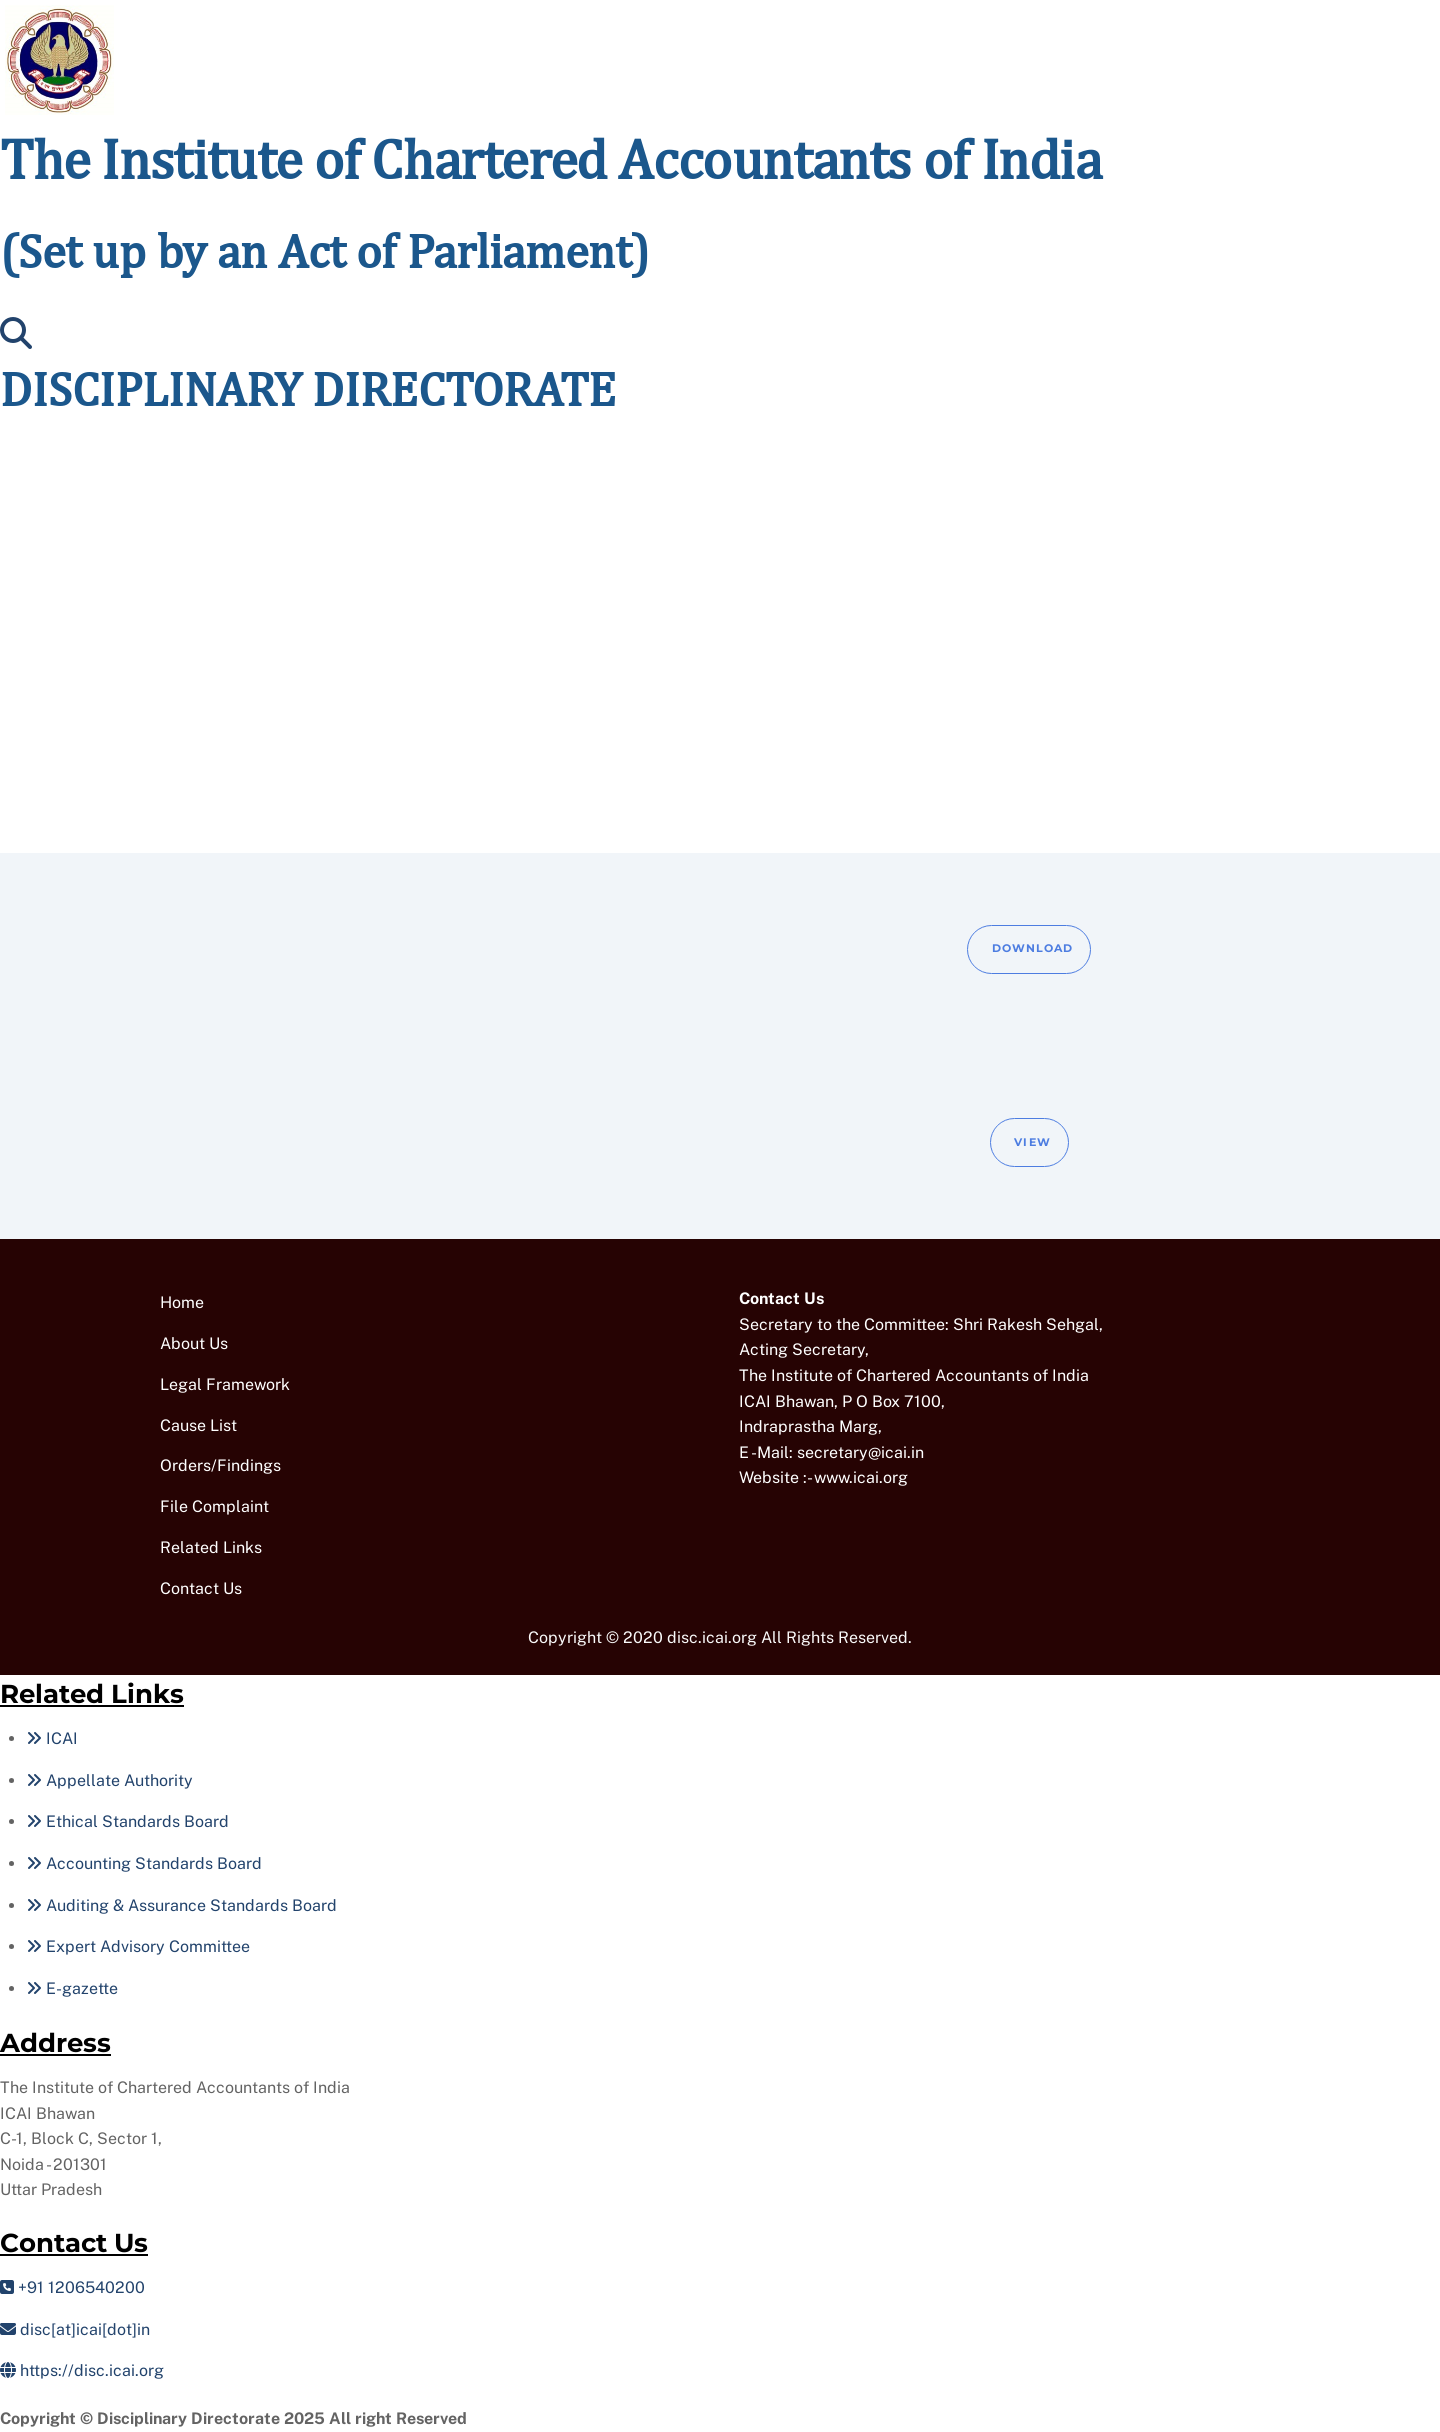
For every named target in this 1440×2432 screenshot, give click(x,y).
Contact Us (201, 1588)
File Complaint (214, 1506)
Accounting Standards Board (144, 1863)
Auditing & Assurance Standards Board (181, 1905)
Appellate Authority (109, 1780)
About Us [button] (194, 1343)
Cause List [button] (198, 1425)
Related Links (211, 1547)
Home (182, 1302)
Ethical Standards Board (127, 1821)
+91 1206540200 (72, 2287)
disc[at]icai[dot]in (75, 2329)
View (1032, 1142)
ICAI (52, 1738)
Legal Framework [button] (225, 1384)
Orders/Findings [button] (220, 1465)
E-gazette (72, 1988)
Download (1033, 948)
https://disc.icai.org (82, 2370)
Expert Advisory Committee (138, 1946)
